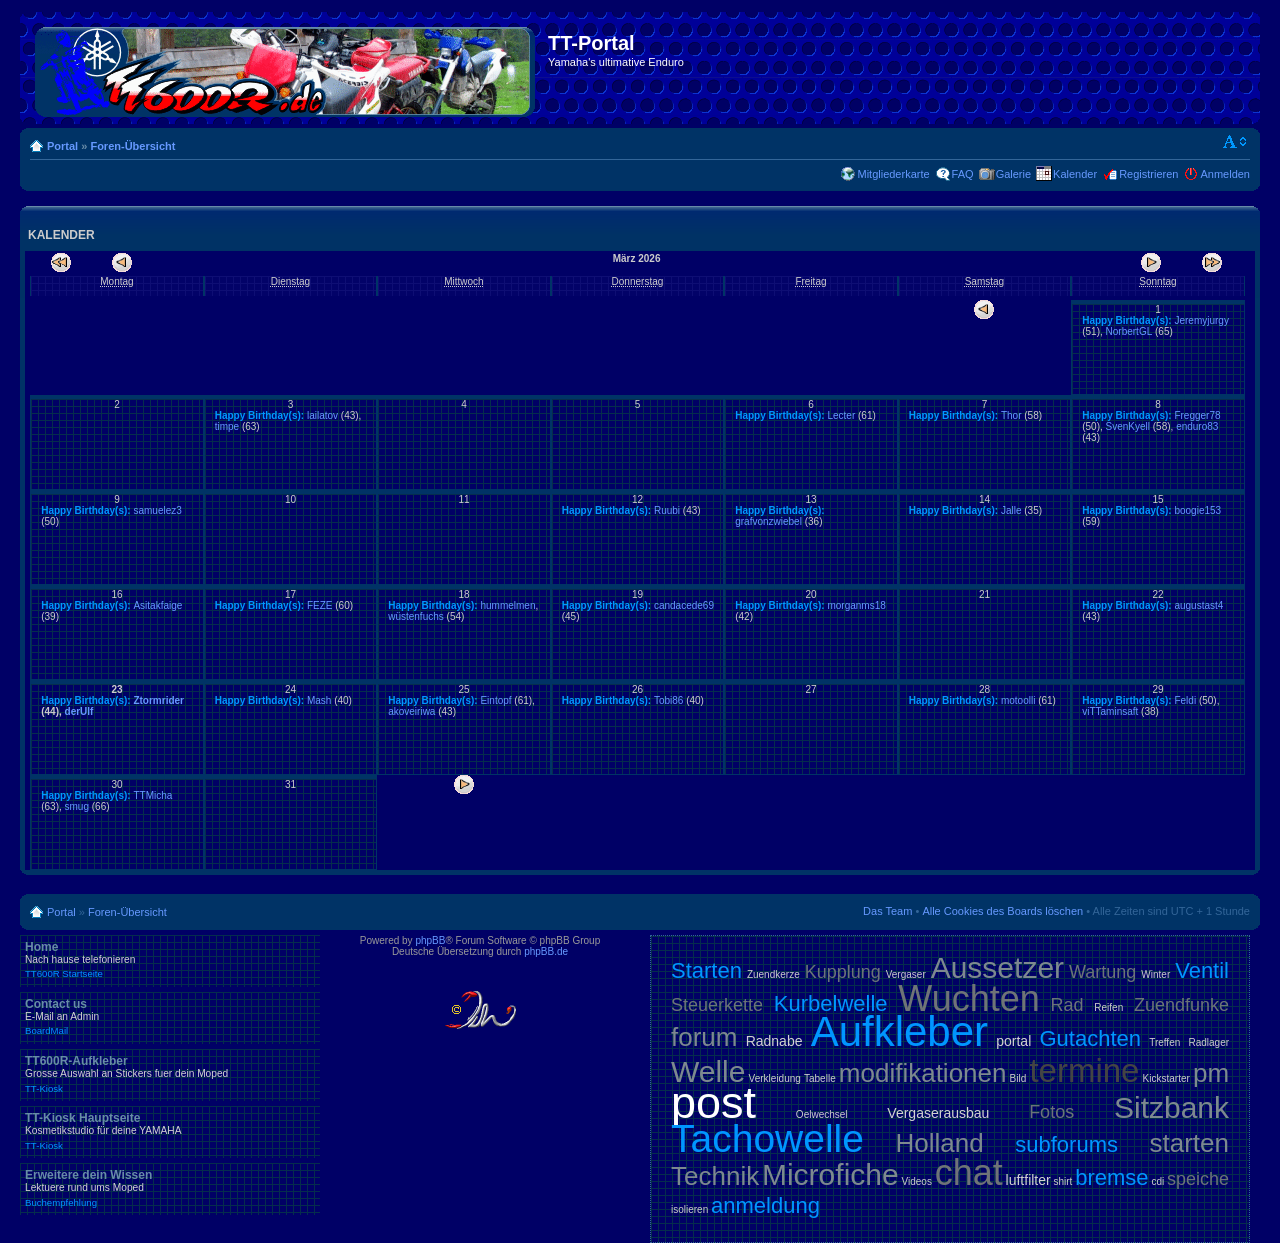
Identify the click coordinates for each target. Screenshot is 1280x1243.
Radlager (1208, 1042)
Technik (715, 1176)
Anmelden (1225, 174)
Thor (1011, 415)
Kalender (1075, 174)
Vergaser (906, 974)
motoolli (1018, 700)
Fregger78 (1197, 415)
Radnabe (774, 1041)
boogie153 (1197, 510)
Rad (1067, 1005)
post (713, 1102)
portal (1013, 1041)
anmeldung (765, 1205)
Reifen (1108, 1007)
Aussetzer (997, 967)
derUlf (79, 711)
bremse (1111, 1177)
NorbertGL (1129, 331)
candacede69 (684, 605)
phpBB (430, 940)
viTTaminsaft (1110, 711)
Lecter (841, 415)
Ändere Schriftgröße (1235, 142)
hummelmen (507, 605)
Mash (319, 700)
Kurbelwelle (831, 1003)
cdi (1157, 1181)
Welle (708, 1071)
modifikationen (923, 1073)
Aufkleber (899, 1031)
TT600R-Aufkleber (170, 1074)
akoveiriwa (411, 711)
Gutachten (1090, 1038)
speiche (1198, 1179)
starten (1190, 1143)
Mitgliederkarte (893, 174)
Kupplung (843, 972)
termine (1084, 1070)
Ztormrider (158, 700)
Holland (940, 1143)
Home (170, 960)
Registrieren (1148, 174)
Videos (916, 1181)
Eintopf (495, 700)
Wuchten (968, 998)
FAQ (963, 174)
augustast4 (1198, 605)
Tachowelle (767, 1138)
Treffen (1164, 1042)
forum (704, 1037)
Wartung (1102, 972)
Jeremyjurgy (1201, 320)
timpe (227, 426)
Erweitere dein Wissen (170, 1188)
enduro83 (1197, 426)
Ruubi (667, 510)
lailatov (322, 415)
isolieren (689, 1209)
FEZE (320, 605)
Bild (1018, 1078)
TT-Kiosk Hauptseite (170, 1131)
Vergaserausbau (938, 1113)
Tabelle (820, 1078)
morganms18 (856, 605)
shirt (1063, 1181)
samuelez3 (157, 510)
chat (969, 1172)
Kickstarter (1166, 1078)
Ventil (1202, 970)
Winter (1155, 974)
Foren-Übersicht (132, 146)
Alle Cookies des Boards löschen (1002, 911)
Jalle (1011, 510)
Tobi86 (668, 700)
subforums (1066, 1144)
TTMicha (152, 795)
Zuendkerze (773, 974)
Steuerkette (717, 1005)
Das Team (887, 911)
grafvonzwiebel (768, 521)
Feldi (1185, 700)
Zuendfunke (1181, 1005)
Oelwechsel (822, 1114)
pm (1211, 1073)
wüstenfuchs (416, 616)
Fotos (1051, 1112)
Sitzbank (1171, 1107)
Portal (62, 146)
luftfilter (1028, 1180)
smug (77, 806)
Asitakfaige (157, 605)
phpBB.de (546, 951)
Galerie (1013, 174)
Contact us (170, 1017)
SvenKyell (1128, 426)
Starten (706, 970)
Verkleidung (775, 1078)
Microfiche (830, 1174)
